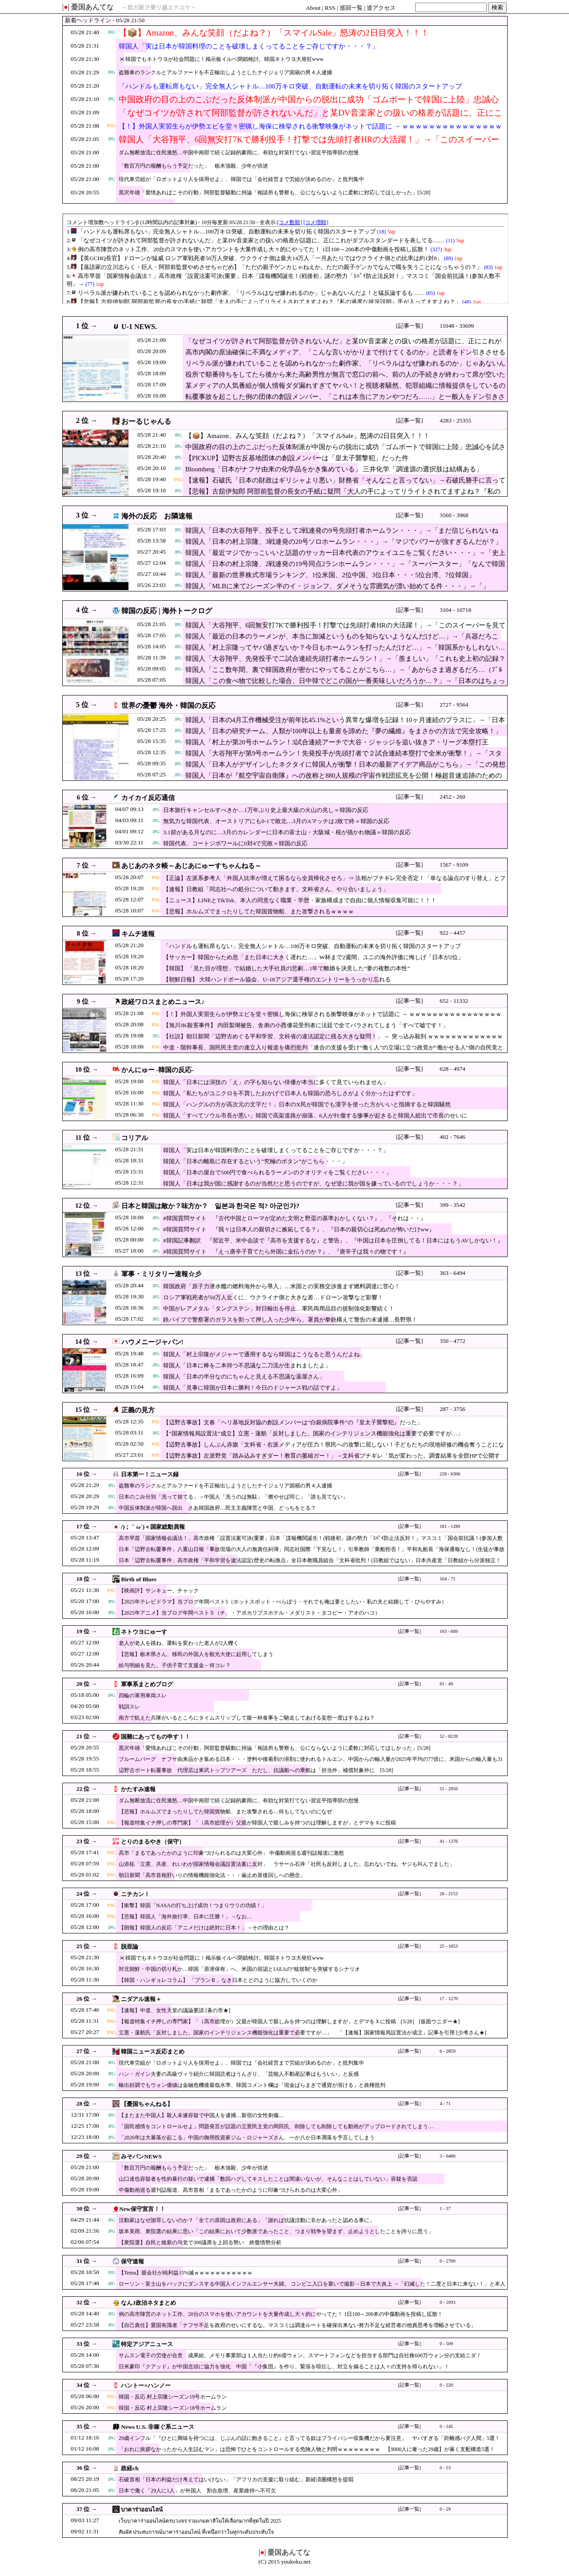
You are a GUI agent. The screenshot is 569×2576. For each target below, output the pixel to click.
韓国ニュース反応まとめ (152, 2051)
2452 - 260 (452, 796)
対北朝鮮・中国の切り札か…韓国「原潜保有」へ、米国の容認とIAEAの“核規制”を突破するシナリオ (239, 1969)
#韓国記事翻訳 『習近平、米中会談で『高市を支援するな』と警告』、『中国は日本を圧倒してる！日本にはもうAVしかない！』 (333, 1240)
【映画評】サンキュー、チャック (159, 1590)
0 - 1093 (448, 2302)
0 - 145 (446, 2426)
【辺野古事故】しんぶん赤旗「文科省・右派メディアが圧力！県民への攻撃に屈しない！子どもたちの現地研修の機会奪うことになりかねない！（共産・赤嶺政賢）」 (333, 1449)
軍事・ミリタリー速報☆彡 (161, 1274)
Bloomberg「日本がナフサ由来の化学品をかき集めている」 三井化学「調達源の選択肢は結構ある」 (334, 469)
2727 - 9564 (454, 704)
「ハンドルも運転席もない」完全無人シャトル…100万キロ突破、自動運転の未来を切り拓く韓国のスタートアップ (290, 86)
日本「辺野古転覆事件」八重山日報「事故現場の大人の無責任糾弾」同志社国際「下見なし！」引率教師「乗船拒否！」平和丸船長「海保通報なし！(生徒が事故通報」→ (312, 1553)
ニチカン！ (135, 1894)
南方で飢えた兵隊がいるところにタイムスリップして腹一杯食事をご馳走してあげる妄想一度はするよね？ (247, 1718)
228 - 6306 (450, 1473)
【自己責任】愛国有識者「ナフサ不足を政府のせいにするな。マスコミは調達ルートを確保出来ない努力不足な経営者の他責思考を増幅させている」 (297, 2325)
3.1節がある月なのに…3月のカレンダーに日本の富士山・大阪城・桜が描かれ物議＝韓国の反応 (287, 832)
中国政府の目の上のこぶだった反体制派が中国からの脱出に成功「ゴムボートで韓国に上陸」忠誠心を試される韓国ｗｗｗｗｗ (309, 105)
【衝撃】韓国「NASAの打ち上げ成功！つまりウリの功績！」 (193, 1905)
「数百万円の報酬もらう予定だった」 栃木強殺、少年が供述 (193, 166)
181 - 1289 (450, 1526)
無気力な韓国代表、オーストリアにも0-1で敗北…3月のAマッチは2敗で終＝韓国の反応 (276, 821)
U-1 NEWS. (139, 326)
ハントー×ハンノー (146, 2385)
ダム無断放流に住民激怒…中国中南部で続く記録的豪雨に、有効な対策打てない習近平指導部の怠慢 (239, 152)
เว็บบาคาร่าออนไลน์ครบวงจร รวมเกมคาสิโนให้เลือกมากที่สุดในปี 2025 (200, 2521)
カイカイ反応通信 (148, 797)
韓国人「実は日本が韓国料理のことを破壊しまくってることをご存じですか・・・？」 (249, 46)
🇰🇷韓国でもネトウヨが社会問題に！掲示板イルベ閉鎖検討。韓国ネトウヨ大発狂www (221, 59)
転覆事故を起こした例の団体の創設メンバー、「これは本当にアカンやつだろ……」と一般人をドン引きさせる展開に (345, 401)
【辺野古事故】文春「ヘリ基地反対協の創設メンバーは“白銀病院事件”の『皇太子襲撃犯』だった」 (293, 1422)
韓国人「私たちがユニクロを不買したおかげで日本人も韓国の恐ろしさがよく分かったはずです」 (290, 1093)
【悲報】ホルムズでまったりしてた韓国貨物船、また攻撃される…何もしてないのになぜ (225, 1811)
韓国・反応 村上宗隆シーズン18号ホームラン (173, 2408)
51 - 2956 (449, 1788)
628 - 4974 (452, 1068)
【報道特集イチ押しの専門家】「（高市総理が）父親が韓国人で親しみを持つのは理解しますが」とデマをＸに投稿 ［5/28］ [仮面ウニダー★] (289, 2021)
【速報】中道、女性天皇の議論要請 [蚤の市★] (174, 2010)
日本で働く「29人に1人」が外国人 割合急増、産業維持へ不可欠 (197, 2491)
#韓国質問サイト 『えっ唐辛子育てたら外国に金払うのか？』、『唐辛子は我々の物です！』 (286, 1251)
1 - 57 (445, 2208)
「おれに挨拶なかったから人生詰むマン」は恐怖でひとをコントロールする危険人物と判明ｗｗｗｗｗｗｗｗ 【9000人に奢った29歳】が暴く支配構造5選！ (307, 2449)
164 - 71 (448, 1578)
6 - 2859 (448, 2051)
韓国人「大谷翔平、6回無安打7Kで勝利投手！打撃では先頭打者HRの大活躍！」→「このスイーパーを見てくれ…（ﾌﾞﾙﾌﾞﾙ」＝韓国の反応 (309, 145)
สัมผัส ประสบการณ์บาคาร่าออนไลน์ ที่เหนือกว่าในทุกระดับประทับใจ (196, 2532)
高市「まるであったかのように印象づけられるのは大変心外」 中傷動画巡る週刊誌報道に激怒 (231, 1853)
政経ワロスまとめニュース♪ (162, 1001)
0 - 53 (445, 2467)
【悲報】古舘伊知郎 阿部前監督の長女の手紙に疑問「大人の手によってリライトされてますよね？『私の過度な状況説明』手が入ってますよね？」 (343, 496)
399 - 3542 (452, 1205)
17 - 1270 (449, 1998)
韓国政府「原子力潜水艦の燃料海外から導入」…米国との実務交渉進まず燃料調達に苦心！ (281, 1286)
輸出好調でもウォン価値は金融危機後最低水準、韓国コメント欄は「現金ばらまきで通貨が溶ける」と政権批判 (252, 2085)
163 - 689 (449, 1631)
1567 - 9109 (454, 864)
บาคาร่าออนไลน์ (142, 2509)
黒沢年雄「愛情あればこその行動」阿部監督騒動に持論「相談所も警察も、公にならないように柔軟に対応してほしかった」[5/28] (274, 192)
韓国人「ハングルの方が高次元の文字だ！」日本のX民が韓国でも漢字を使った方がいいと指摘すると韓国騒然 (307, 1104)
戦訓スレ (129, 1707)
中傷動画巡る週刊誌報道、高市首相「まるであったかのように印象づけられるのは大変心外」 (231, 2190)
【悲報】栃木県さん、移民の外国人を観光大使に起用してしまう (196, 1654)
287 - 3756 (452, 1409)
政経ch (129, 2468)
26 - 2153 (449, 1893)
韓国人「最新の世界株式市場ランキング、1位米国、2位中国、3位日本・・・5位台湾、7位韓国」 (330, 575)
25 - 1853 (449, 1946)
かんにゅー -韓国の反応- (157, 1069)
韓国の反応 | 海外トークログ (166, 611)
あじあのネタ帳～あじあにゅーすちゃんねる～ (191, 865)
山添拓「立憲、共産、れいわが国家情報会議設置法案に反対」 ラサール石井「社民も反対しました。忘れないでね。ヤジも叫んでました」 (287, 1864)
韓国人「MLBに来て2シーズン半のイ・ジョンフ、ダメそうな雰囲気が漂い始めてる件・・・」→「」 (337, 586)
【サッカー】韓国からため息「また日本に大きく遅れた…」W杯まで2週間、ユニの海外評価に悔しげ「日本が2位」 (313, 957)
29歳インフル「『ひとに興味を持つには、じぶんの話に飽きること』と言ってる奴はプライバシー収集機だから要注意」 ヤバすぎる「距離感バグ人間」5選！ (309, 2438)
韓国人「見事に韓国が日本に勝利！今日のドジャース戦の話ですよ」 (252, 1387)
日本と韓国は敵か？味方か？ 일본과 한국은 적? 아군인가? (210, 1206)
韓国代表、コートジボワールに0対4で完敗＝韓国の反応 (235, 843)
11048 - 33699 (457, 325)
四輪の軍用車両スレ (143, 1695)
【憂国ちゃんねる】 (147, 2104)
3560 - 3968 (454, 515)
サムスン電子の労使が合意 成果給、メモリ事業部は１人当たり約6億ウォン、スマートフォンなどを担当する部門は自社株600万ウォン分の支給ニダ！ (300, 2355)
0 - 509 (446, 2343)
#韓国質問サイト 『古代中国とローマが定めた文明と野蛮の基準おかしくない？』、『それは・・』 (294, 1218)
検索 (497, 7)
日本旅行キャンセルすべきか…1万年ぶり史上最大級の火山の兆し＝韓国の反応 (266, 810)
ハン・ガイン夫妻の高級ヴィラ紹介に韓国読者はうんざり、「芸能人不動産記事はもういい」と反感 (239, 2074)
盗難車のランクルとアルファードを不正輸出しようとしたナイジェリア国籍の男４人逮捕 (225, 72)
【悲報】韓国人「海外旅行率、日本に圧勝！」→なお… (185, 1916)
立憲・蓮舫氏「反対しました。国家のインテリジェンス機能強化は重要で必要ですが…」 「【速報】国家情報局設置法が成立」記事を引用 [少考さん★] (302, 2032)
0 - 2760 (448, 2261)
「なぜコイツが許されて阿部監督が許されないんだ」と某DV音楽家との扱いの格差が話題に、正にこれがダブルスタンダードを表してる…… (310, 118)
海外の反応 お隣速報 (156, 516)
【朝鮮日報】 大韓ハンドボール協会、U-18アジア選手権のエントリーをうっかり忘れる (277, 979)
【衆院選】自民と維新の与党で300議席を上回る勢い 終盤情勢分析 (200, 2242)
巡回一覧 (351, 7)
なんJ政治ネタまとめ (148, 2302)
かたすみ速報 (138, 1789)
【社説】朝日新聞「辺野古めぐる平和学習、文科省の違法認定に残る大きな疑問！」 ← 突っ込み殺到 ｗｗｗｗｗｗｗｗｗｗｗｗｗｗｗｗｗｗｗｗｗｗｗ (333, 1041)
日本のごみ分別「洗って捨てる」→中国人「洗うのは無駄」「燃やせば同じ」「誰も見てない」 (233, 1497)
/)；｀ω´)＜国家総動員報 (153, 1526)
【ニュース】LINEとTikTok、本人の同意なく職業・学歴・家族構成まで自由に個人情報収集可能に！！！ (300, 900)
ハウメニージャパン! (152, 1342)
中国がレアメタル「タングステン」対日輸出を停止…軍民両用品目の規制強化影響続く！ (278, 1308)
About (313, 7)
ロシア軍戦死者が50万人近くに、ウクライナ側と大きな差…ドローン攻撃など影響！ (273, 1297)
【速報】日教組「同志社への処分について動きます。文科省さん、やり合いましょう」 (276, 889)
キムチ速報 (138, 933)
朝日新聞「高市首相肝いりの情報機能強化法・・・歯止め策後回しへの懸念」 (212, 1875)
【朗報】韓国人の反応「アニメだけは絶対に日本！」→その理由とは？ (204, 1928)
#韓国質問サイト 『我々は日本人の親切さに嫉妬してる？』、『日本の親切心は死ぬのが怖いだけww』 (299, 1229)
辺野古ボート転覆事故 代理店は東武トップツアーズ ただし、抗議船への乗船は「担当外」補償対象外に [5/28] (256, 1770)
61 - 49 (446, 1683)
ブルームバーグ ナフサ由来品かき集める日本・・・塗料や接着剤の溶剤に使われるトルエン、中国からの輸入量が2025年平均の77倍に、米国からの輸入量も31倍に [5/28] (311, 1763)
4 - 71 (445, 2103)
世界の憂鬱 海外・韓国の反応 (168, 705)
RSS (330, 7)
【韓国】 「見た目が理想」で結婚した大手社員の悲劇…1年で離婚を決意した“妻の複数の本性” (286, 968)
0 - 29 (445, 2509)
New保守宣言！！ (142, 2209)
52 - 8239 (449, 1736)
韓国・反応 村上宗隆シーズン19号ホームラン (173, 2397)
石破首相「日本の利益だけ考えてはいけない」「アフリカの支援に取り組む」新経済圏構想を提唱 (236, 2479)
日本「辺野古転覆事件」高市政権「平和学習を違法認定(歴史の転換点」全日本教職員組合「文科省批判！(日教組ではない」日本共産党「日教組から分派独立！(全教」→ (310, 1564)
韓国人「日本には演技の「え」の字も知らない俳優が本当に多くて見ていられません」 (276, 1082)
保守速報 (132, 2261)
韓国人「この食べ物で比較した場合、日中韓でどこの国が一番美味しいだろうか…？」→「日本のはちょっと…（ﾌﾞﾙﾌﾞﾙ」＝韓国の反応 (345, 685)
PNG (111, 125)
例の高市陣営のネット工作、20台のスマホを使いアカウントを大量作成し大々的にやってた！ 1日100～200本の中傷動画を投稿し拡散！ (281, 2314)
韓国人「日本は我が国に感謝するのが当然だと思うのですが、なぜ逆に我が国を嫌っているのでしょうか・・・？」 (313, 1183)
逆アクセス (381, 7)
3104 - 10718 (455, 610)
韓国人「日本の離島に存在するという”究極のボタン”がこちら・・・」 (255, 1161)
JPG (112, 32)
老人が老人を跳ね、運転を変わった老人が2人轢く (179, 1643)
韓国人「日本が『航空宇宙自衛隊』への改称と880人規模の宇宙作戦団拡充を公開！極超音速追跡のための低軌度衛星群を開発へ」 (343, 780)
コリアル (134, 1137)
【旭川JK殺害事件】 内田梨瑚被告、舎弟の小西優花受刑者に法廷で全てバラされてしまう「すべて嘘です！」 (306, 1025)
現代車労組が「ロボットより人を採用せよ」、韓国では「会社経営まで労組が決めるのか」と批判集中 (241, 179)
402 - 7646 (452, 1136)
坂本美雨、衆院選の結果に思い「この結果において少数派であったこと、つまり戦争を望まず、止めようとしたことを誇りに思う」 (276, 2231)
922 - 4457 (452, 932)
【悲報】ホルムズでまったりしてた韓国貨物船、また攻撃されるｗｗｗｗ (258, 911)
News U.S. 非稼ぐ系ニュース (157, 2426)
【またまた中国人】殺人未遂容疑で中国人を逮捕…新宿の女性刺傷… (201, 2115)
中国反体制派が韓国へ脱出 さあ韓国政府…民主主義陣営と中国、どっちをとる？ (217, 1508)
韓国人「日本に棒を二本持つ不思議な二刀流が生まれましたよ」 (247, 1365)
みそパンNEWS (141, 2156)
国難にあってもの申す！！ (155, 1736)
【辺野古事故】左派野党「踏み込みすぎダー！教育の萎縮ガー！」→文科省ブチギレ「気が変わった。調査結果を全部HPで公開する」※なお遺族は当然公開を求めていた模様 (331, 1460)
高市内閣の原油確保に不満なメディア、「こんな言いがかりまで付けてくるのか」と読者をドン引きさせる (345, 352)
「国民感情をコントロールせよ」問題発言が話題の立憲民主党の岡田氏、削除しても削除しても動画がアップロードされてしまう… (276, 2126)
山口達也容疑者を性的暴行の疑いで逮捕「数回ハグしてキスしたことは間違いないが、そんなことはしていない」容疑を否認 (268, 2179)
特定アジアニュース (147, 2344)
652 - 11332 (454, 1000)
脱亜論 (129, 1946)
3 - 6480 (448, 2156)
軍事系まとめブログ (147, 1684)
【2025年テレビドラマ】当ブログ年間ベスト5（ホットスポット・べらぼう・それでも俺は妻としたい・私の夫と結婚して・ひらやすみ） (283, 1602)
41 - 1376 (449, 1841)
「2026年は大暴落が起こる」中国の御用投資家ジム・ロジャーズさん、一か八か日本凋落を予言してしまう (247, 2137)
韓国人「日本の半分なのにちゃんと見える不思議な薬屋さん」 (244, 1376)
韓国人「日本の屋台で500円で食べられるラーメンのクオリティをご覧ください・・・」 (277, 1172)
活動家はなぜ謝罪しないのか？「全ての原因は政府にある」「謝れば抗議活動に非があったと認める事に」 (247, 2220)
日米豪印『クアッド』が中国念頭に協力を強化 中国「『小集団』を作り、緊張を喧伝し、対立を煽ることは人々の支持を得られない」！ (284, 2366)
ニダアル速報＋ (141, 1999)
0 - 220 (446, 2385)
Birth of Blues (138, 1579)
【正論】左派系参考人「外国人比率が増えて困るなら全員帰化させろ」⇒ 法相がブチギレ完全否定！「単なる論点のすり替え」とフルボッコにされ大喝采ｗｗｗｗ (334, 882)
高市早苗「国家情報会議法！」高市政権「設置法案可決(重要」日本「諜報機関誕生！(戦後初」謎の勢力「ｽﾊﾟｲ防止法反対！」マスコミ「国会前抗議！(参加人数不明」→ (311, 1542)
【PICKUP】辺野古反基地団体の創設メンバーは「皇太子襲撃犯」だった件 (297, 458)
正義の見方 (138, 1410)
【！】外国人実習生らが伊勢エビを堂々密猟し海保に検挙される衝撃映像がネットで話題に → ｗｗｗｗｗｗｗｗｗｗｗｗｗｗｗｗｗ (310, 132)
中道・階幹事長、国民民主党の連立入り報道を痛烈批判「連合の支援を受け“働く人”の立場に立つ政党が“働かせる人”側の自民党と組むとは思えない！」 (333, 1052)
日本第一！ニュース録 (150, 1474)
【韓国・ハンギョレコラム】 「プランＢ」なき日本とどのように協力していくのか (218, 1980)
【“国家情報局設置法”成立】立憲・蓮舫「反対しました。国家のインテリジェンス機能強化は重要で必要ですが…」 (313, 1433)
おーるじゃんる (146, 421)
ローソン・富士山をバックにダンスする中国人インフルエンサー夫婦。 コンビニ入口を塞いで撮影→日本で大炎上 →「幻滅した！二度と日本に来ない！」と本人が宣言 (312, 2288)
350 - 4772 (452, 1341)
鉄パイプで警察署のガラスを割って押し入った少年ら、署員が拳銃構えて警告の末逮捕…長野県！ (290, 1319)
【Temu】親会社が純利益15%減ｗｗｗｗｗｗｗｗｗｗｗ (185, 2273)
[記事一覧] (409, 325)
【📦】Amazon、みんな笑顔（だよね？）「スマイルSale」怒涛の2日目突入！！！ (274, 32)
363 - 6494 (452, 1273)
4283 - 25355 (455, 420)
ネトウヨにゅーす (144, 1631)
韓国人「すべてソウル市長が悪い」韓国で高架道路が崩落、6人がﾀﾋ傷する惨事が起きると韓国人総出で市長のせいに (315, 1115)
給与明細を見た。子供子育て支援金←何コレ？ (175, 1665)
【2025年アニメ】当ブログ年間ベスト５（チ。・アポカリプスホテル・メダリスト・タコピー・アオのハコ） (249, 1613)
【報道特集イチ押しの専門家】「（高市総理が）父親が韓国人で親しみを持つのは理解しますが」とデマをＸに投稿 (257, 1823)
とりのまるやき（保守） (152, 1841)
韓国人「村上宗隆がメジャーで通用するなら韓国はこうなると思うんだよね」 (264, 1354)
